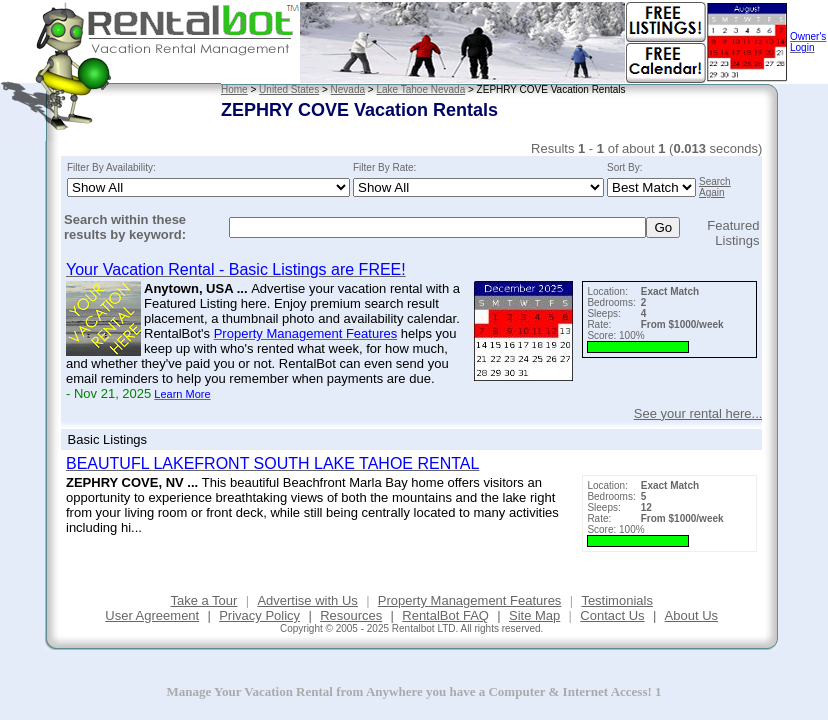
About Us (691, 615)
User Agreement (152, 615)
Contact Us (612, 615)
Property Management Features (470, 600)
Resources (351, 615)
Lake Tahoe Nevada (420, 89)
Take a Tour (203, 600)
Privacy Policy (259, 615)
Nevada (348, 89)
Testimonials (617, 600)
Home (234, 89)
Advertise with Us (307, 600)
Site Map (534, 615)
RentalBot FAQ (445, 615)
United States (289, 89)
